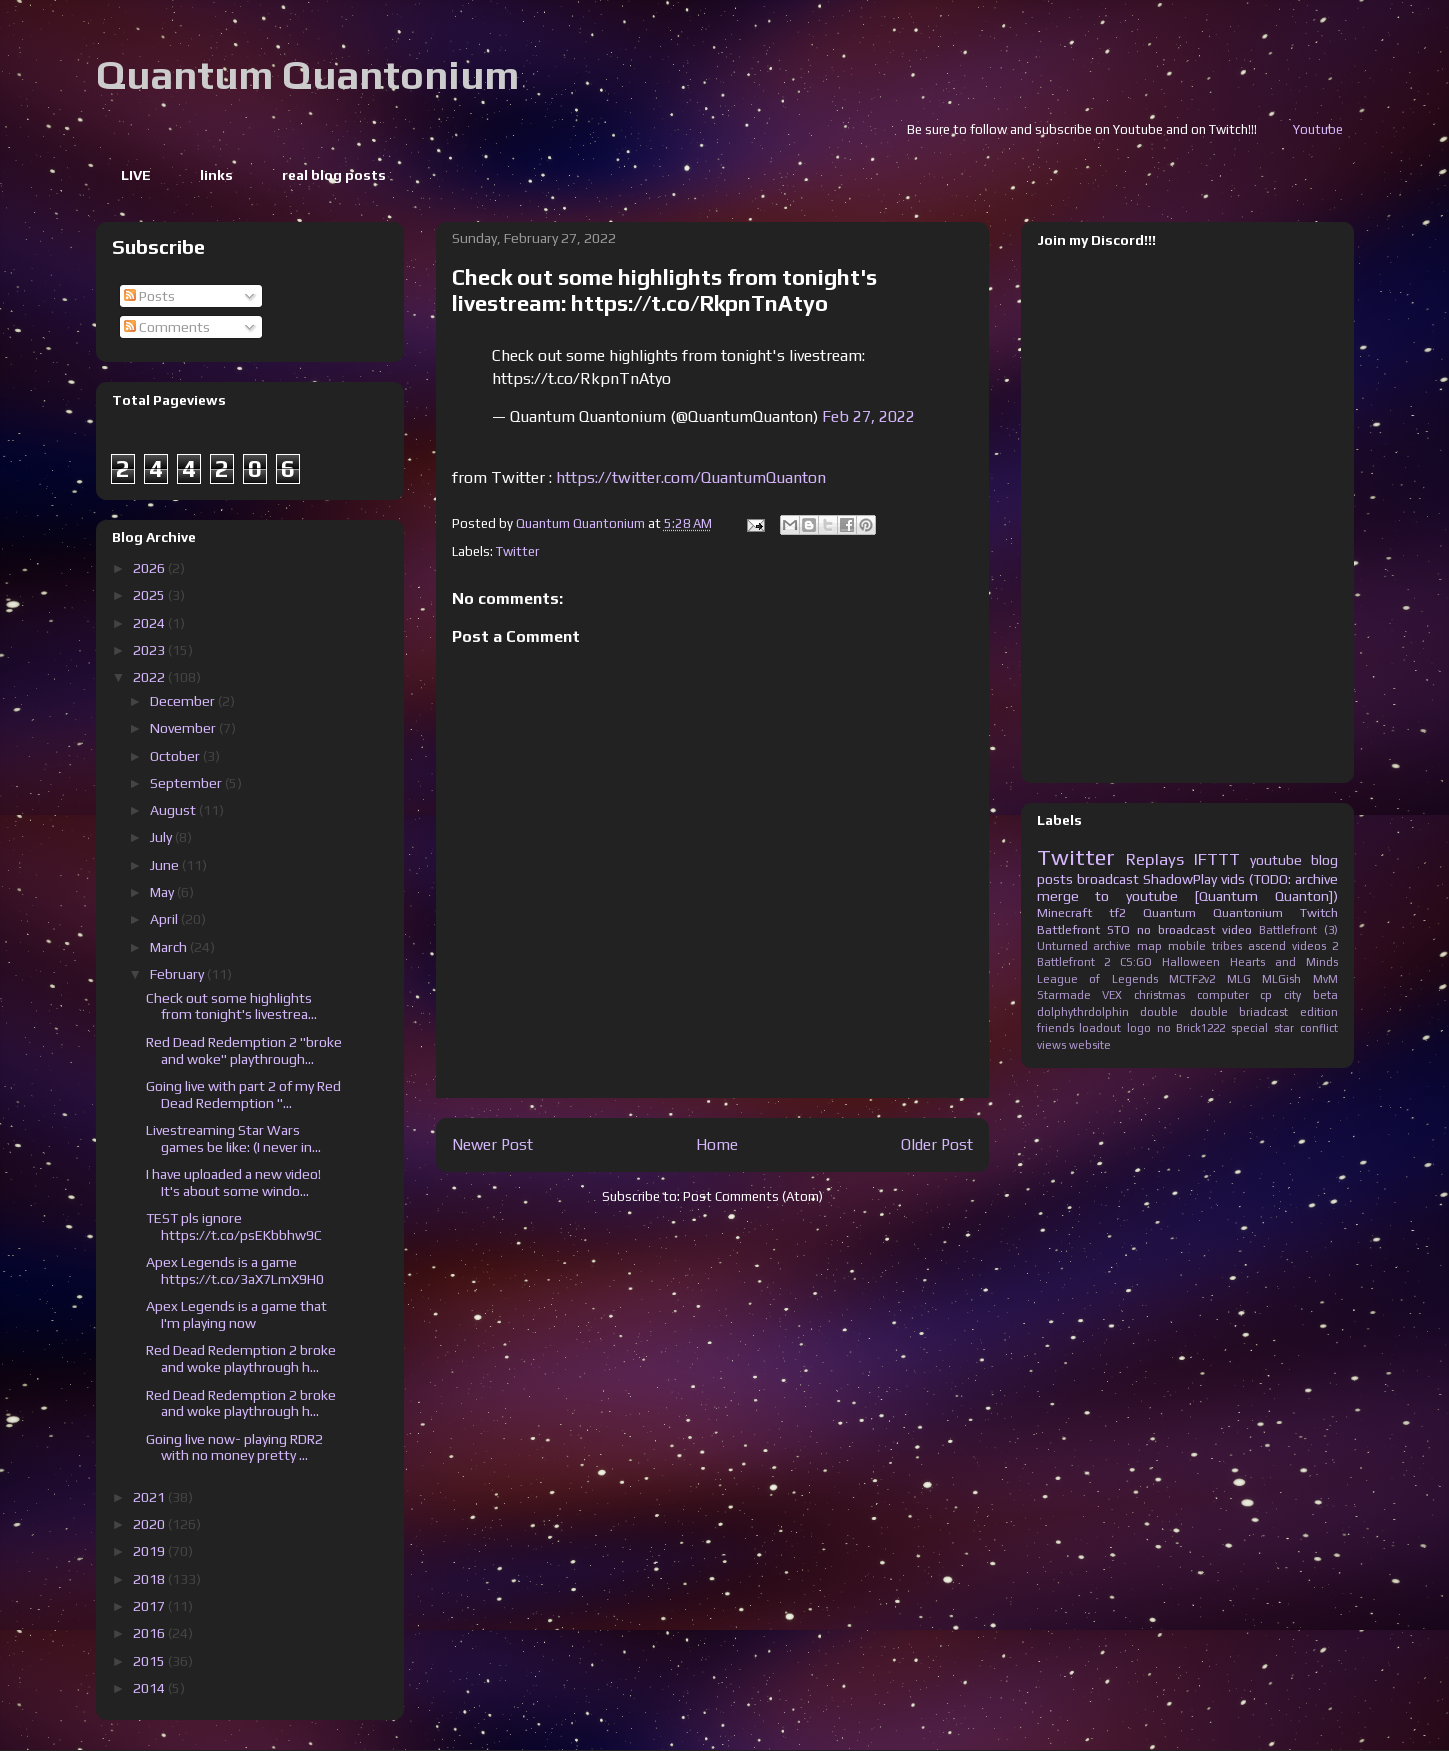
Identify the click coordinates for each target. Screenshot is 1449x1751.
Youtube (1339, 129)
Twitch (1319, 912)
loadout (1100, 1028)
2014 (150, 1688)
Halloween (1191, 962)
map (1149, 946)
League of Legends (1097, 979)
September (187, 783)
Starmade (1064, 995)
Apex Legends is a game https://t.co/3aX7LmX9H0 (235, 1270)
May (163, 892)
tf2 (1117, 912)
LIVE (136, 175)
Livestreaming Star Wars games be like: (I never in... (233, 1138)
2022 (150, 677)
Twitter (517, 551)
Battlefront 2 (1074, 962)
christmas (1159, 995)
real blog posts (334, 175)
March (170, 947)
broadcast (1108, 879)
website (1090, 1045)
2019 (150, 1551)
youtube (1276, 860)
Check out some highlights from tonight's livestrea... (231, 1006)
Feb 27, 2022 (868, 416)
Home (717, 1144)
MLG (1239, 979)
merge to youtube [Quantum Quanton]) (1187, 896)
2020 (150, 1524)
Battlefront (1068, 929)
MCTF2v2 (1192, 979)
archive (1112, 946)
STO (1118, 929)
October (176, 756)
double (1159, 1012)
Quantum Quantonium (307, 75)
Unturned (1062, 946)
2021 (150, 1497)
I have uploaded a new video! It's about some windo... (233, 1182)
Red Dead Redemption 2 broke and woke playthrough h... (241, 1358)
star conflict (1306, 1028)
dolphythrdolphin (1083, 1012)
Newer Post (492, 1144)
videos (1309, 946)
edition (1319, 1012)
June (166, 865)
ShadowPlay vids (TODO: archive (1240, 879)
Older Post (937, 1144)
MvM (1325, 979)
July (162, 837)
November (184, 728)
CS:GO (1136, 962)
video (1237, 929)
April (165, 919)
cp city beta (1298, 995)
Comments (167, 327)
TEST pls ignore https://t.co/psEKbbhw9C (234, 1226)
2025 (150, 595)
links (216, 175)
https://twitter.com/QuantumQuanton (691, 477)
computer (1223, 995)
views (1051, 1045)
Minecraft (1064, 912)
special (1249, 1028)
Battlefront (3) (1298, 930)
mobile (1187, 946)
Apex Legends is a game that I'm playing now (236, 1314)
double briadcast (1239, 1012)
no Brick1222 (1191, 1028)
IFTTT (1217, 859)
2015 (150, 1661)
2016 (150, 1633)
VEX (1112, 995)
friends (1055, 1028)
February (178, 974)
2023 (150, 650)
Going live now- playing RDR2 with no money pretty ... (234, 1447)
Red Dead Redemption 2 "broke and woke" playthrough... (244, 1050)
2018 (150, 1579)
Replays (1155, 859)
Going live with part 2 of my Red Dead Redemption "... (243, 1094)
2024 (150, 623)
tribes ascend (1249, 946)
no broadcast (1176, 929)
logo (1139, 1028)
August (174, 810)
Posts (149, 296)
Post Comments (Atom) (753, 1196)
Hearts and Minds (1284, 962)
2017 (150, 1606)
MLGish (1281, 979)
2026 (150, 568)
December (184, 701)
